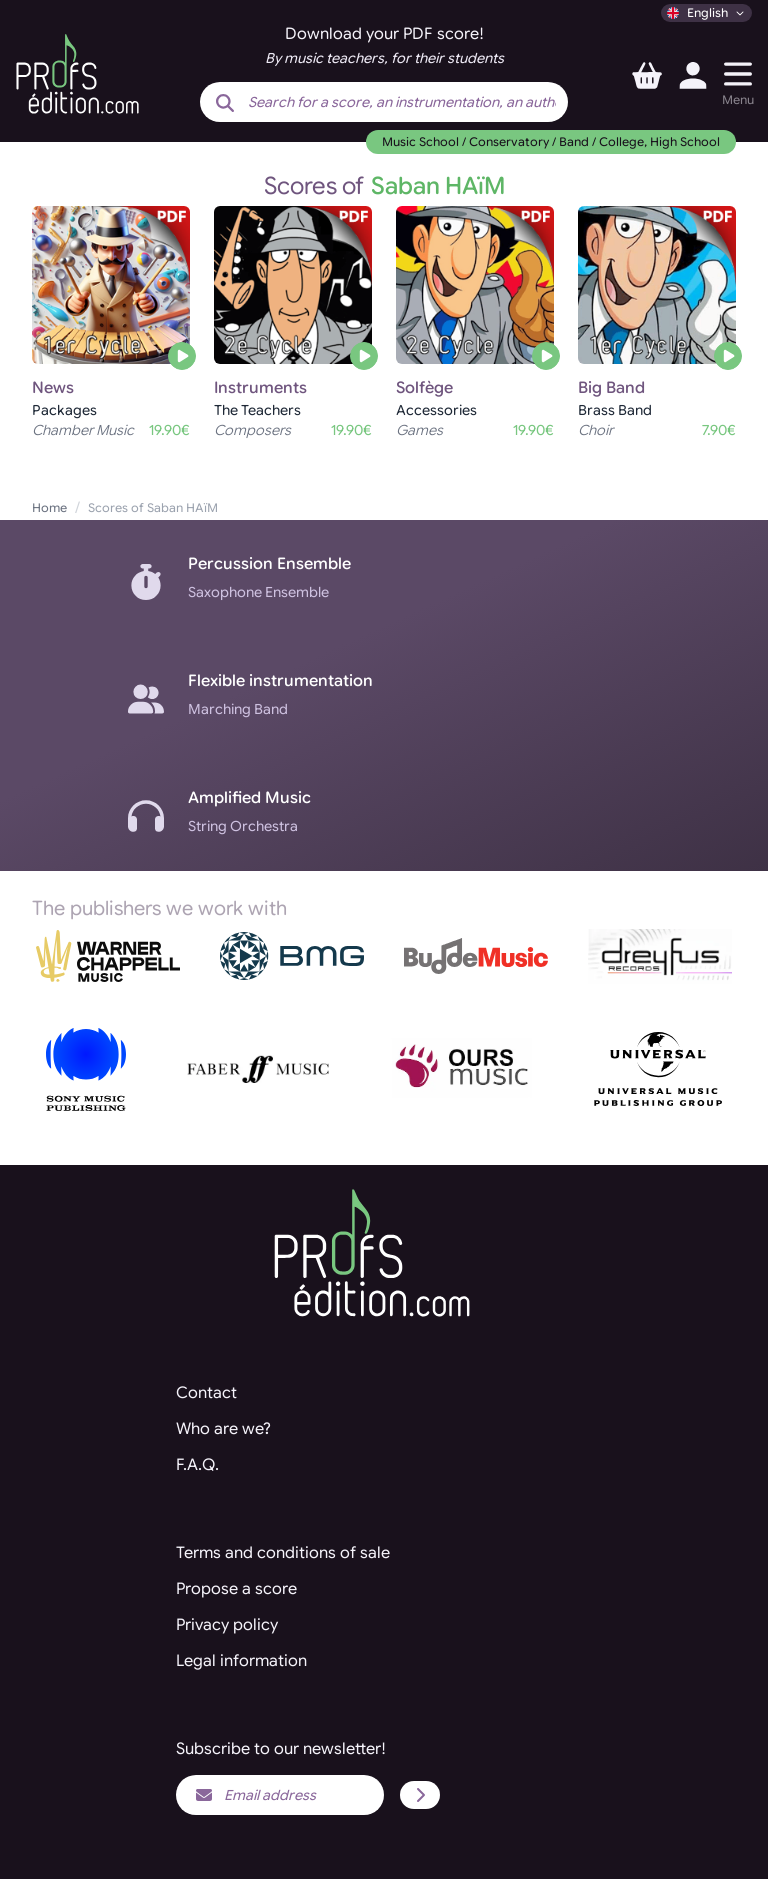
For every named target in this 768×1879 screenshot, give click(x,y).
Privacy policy (227, 1625)
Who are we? (223, 1429)
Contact (206, 1393)
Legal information (241, 1661)
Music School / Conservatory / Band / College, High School (551, 141)
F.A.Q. (197, 1465)
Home (49, 507)
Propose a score (236, 1589)
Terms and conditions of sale (283, 1553)
